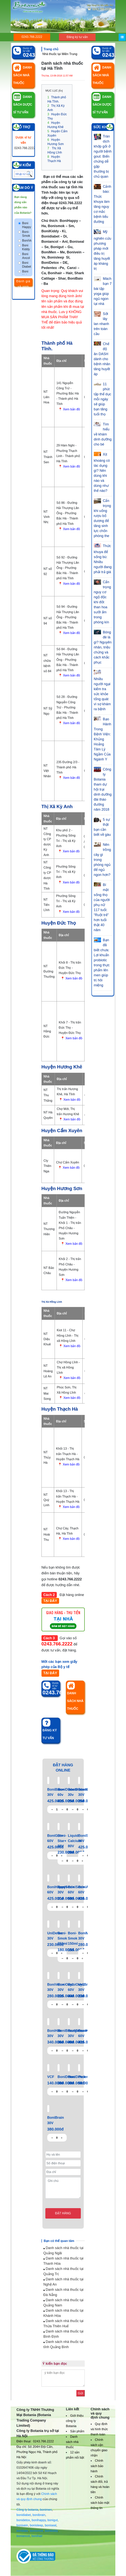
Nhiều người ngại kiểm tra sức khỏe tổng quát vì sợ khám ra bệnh (102, 694)
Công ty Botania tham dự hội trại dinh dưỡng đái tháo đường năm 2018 (103, 789)
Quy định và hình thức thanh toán (99, 2429)
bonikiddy (51, 2530)
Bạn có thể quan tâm (59, 2241)
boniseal (50, 2525)
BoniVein (26, 240)
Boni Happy (26, 225)
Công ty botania (27, 2509)
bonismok (36, 2530)
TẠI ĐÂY (50, 1601)
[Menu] (122, 37)
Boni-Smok (26, 233)
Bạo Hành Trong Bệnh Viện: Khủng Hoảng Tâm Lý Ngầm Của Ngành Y (102, 739)
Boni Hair (25, 273)
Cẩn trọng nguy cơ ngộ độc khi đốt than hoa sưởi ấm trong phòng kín (102, 602)
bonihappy (39, 2520)
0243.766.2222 (32, 36)
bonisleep (36, 2525)
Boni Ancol (26, 256)
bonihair (36, 2536)
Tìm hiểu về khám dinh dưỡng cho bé (103, 434)
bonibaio (22, 2530)
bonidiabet (23, 2515)
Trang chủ (51, 49)
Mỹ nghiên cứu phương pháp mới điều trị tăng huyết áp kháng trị (102, 250)
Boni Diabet (26, 264)
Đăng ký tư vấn (77, 37)
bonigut (52, 2520)
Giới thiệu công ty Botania (75, 2421)
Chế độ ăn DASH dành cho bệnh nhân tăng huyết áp (102, 359)
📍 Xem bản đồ (69, 409)
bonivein (22, 2525)
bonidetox (23, 2520)
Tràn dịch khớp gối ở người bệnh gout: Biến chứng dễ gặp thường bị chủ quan (103, 156)
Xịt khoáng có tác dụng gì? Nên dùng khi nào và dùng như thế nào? (102, 472)
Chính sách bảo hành (97, 2466)
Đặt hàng (63, 2213)
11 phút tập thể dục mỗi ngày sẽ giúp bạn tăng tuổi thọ (102, 399)
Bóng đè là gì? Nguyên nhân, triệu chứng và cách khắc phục (103, 647)
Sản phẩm (77, 2431)
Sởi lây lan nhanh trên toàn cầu (101, 324)
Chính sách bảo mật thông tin (100, 2503)
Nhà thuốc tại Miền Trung (59, 54)
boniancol (23, 2536)
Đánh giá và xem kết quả (23, 283)
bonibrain (39, 2515)
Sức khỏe (102, 127)
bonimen (46, 2509)
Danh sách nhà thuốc (72, 2442)
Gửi (80, 2393)
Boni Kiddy (26, 247)
